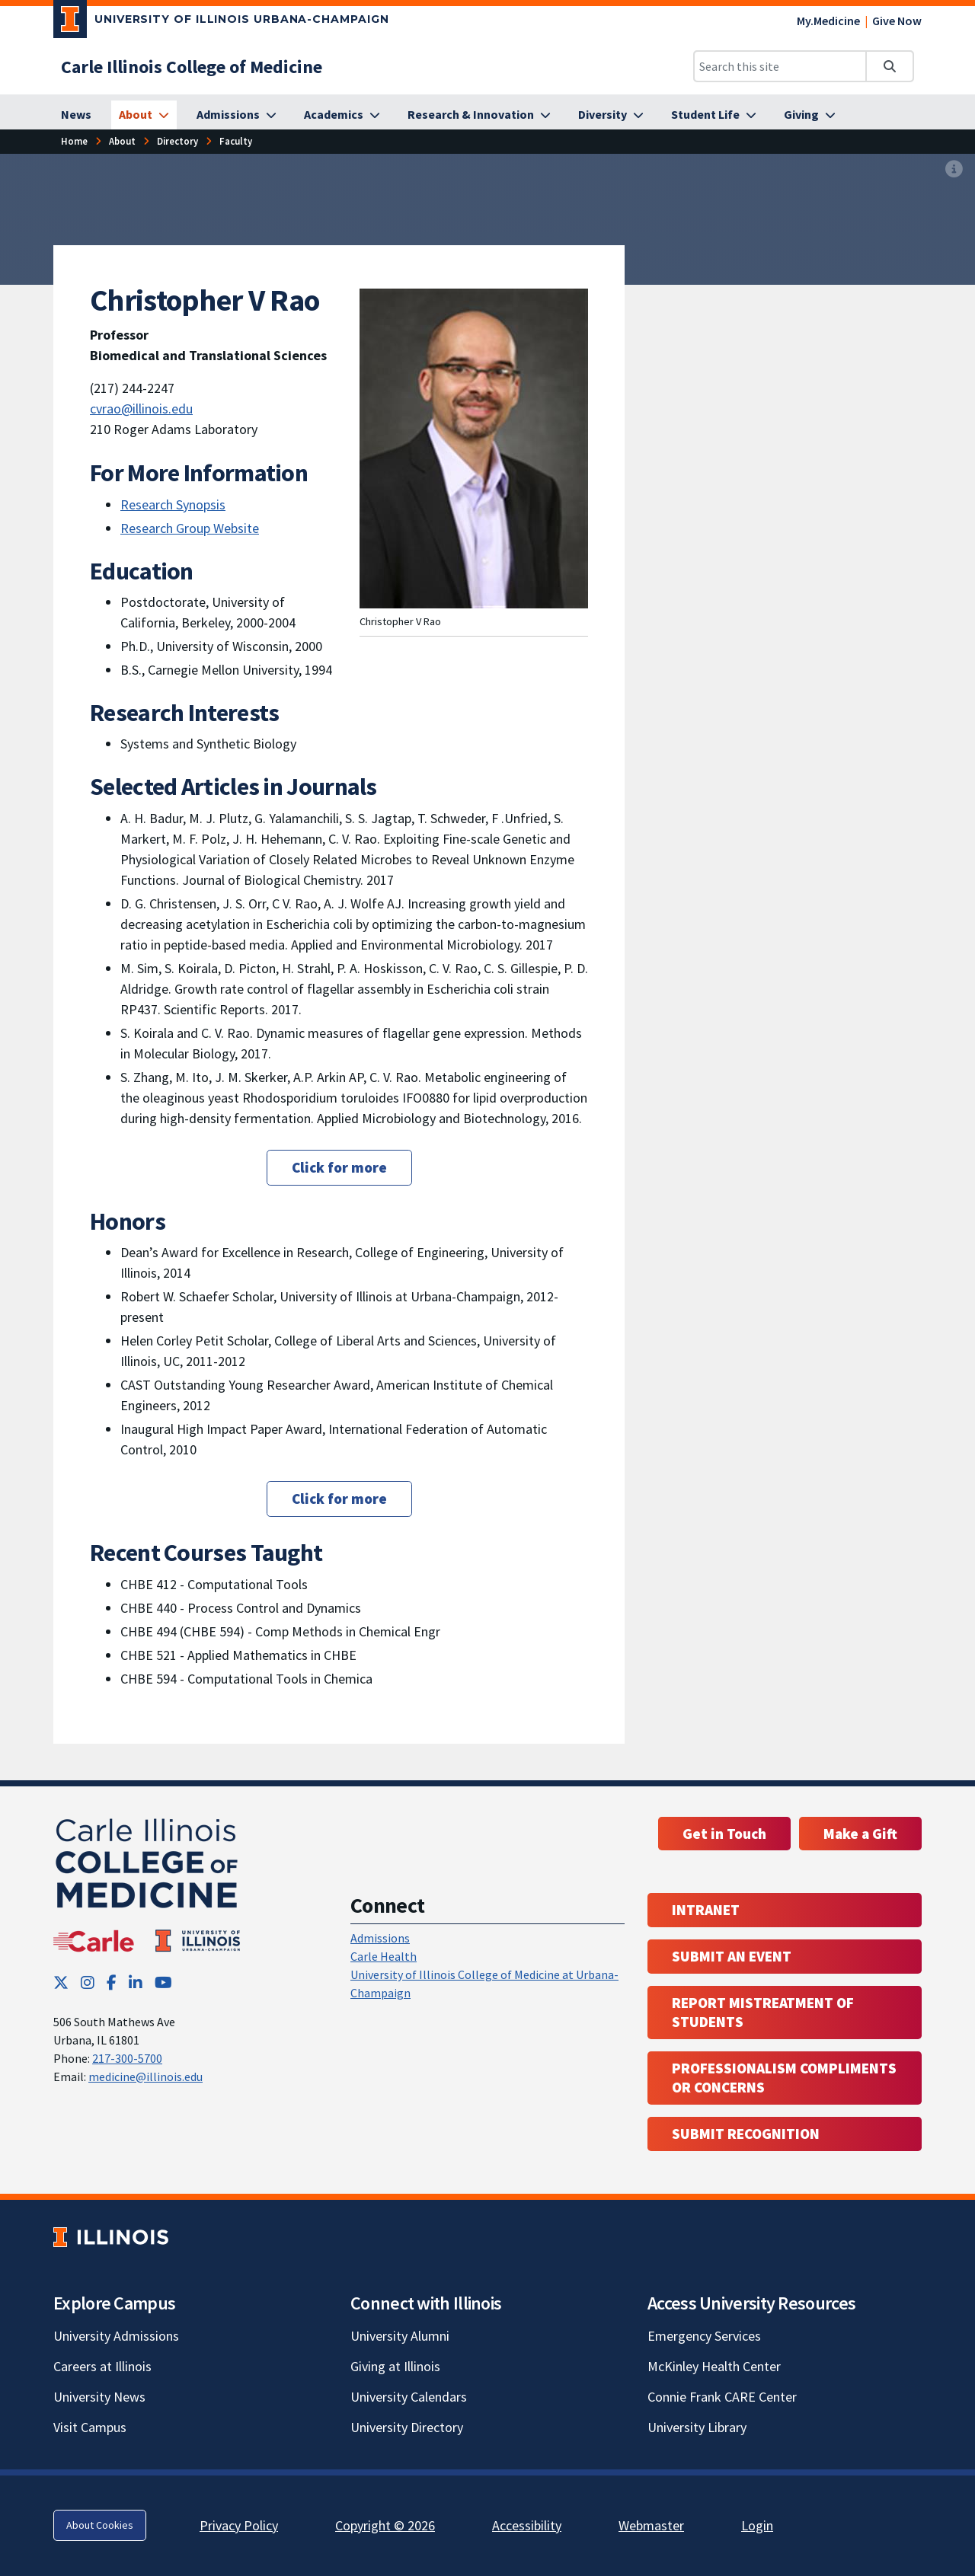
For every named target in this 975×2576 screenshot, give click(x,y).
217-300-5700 (127, 2058)
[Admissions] (236, 115)
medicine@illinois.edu (145, 2076)
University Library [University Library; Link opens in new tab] (696, 2427)
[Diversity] (611, 115)
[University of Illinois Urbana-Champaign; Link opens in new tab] (221, 22)
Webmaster (651, 2525)
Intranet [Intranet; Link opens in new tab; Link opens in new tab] (706, 1910)
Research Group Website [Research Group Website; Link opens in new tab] (189, 528)
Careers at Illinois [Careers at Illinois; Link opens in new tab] (102, 2366)
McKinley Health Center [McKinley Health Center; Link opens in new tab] (714, 2366)
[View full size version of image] (954, 169)
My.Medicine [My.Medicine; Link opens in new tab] (828, 20)
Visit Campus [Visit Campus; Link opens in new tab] (89, 2427)
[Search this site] (780, 66)
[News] (76, 115)
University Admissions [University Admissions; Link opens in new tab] (116, 2336)
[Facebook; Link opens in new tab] (112, 1982)
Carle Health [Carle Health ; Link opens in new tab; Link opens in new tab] (383, 1956)
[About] (144, 115)
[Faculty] (235, 141)
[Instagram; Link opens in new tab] (87, 1982)
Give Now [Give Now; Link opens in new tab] (897, 20)
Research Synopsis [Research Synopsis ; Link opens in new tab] (172, 504)
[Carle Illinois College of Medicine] (191, 66)
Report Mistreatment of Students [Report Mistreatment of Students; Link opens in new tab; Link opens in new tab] (763, 2012)
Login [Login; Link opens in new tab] (757, 2525)
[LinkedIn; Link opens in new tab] (135, 1982)
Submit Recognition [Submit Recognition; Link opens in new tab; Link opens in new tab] (746, 2133)
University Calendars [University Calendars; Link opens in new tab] (408, 2396)
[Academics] (342, 115)
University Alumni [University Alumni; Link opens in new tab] (399, 2336)
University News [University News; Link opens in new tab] (99, 2396)
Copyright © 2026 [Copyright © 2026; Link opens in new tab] (385, 2525)
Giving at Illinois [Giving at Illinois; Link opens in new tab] (395, 2366)
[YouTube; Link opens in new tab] (163, 1982)
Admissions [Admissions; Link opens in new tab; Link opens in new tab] (380, 1938)
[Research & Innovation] (479, 115)
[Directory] (177, 141)
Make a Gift (860, 1833)
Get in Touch (724, 1833)
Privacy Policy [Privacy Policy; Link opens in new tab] (239, 2525)
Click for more (339, 1167)
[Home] (74, 141)
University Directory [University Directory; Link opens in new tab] (406, 2427)
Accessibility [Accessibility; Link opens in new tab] (526, 2525)
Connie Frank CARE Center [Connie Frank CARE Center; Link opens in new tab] (722, 2396)
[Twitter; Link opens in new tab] (61, 1982)
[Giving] (809, 115)
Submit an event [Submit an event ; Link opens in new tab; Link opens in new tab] (731, 1956)
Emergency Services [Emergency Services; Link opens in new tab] (704, 2336)
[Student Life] (713, 115)
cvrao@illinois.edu (141, 408)
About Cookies (99, 2525)
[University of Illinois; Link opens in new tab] (110, 2236)
